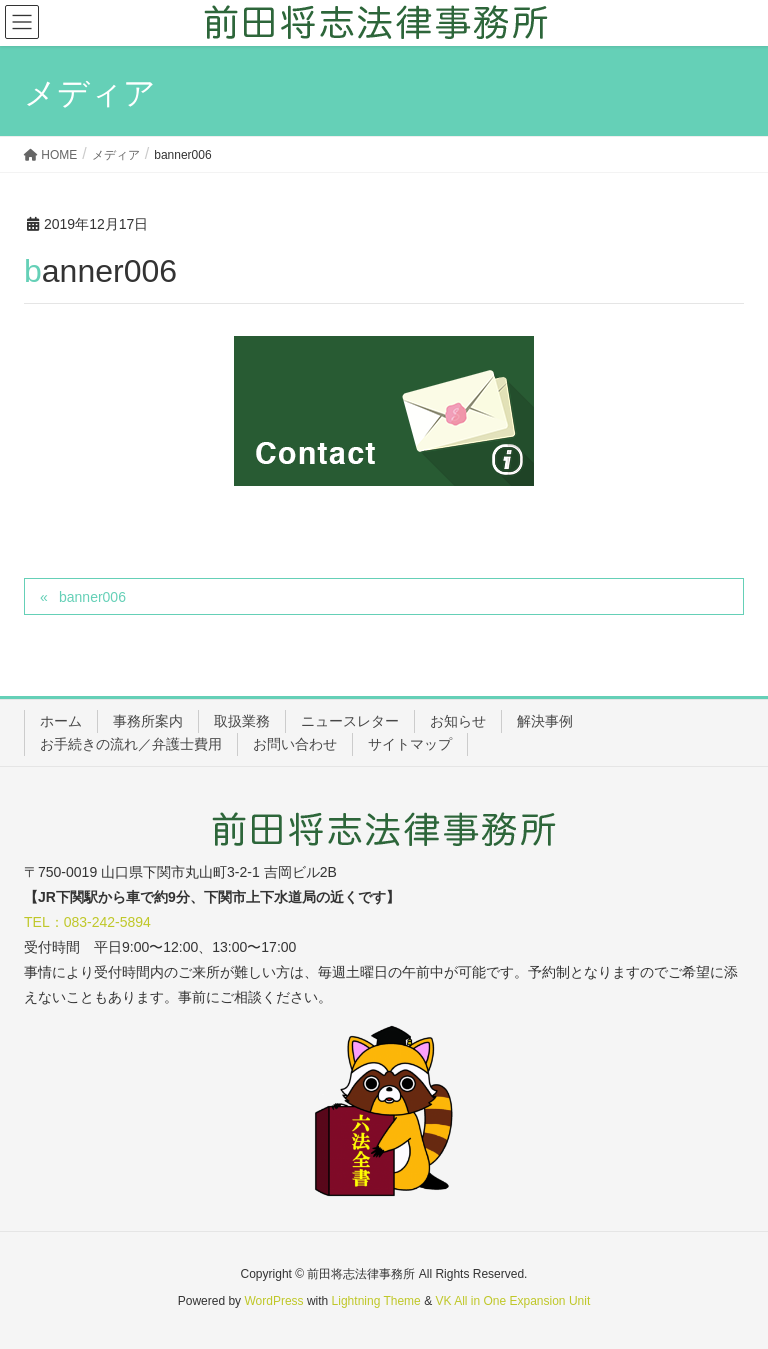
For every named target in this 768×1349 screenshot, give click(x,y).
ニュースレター (350, 721)
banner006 (92, 597)
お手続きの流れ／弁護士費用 (131, 744)
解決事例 (545, 721)
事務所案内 (148, 721)
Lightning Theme (376, 1301)
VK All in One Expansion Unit (512, 1301)
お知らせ (458, 721)
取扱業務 (242, 721)
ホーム (61, 721)
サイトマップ (410, 744)
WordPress (273, 1301)
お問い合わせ (295, 744)
